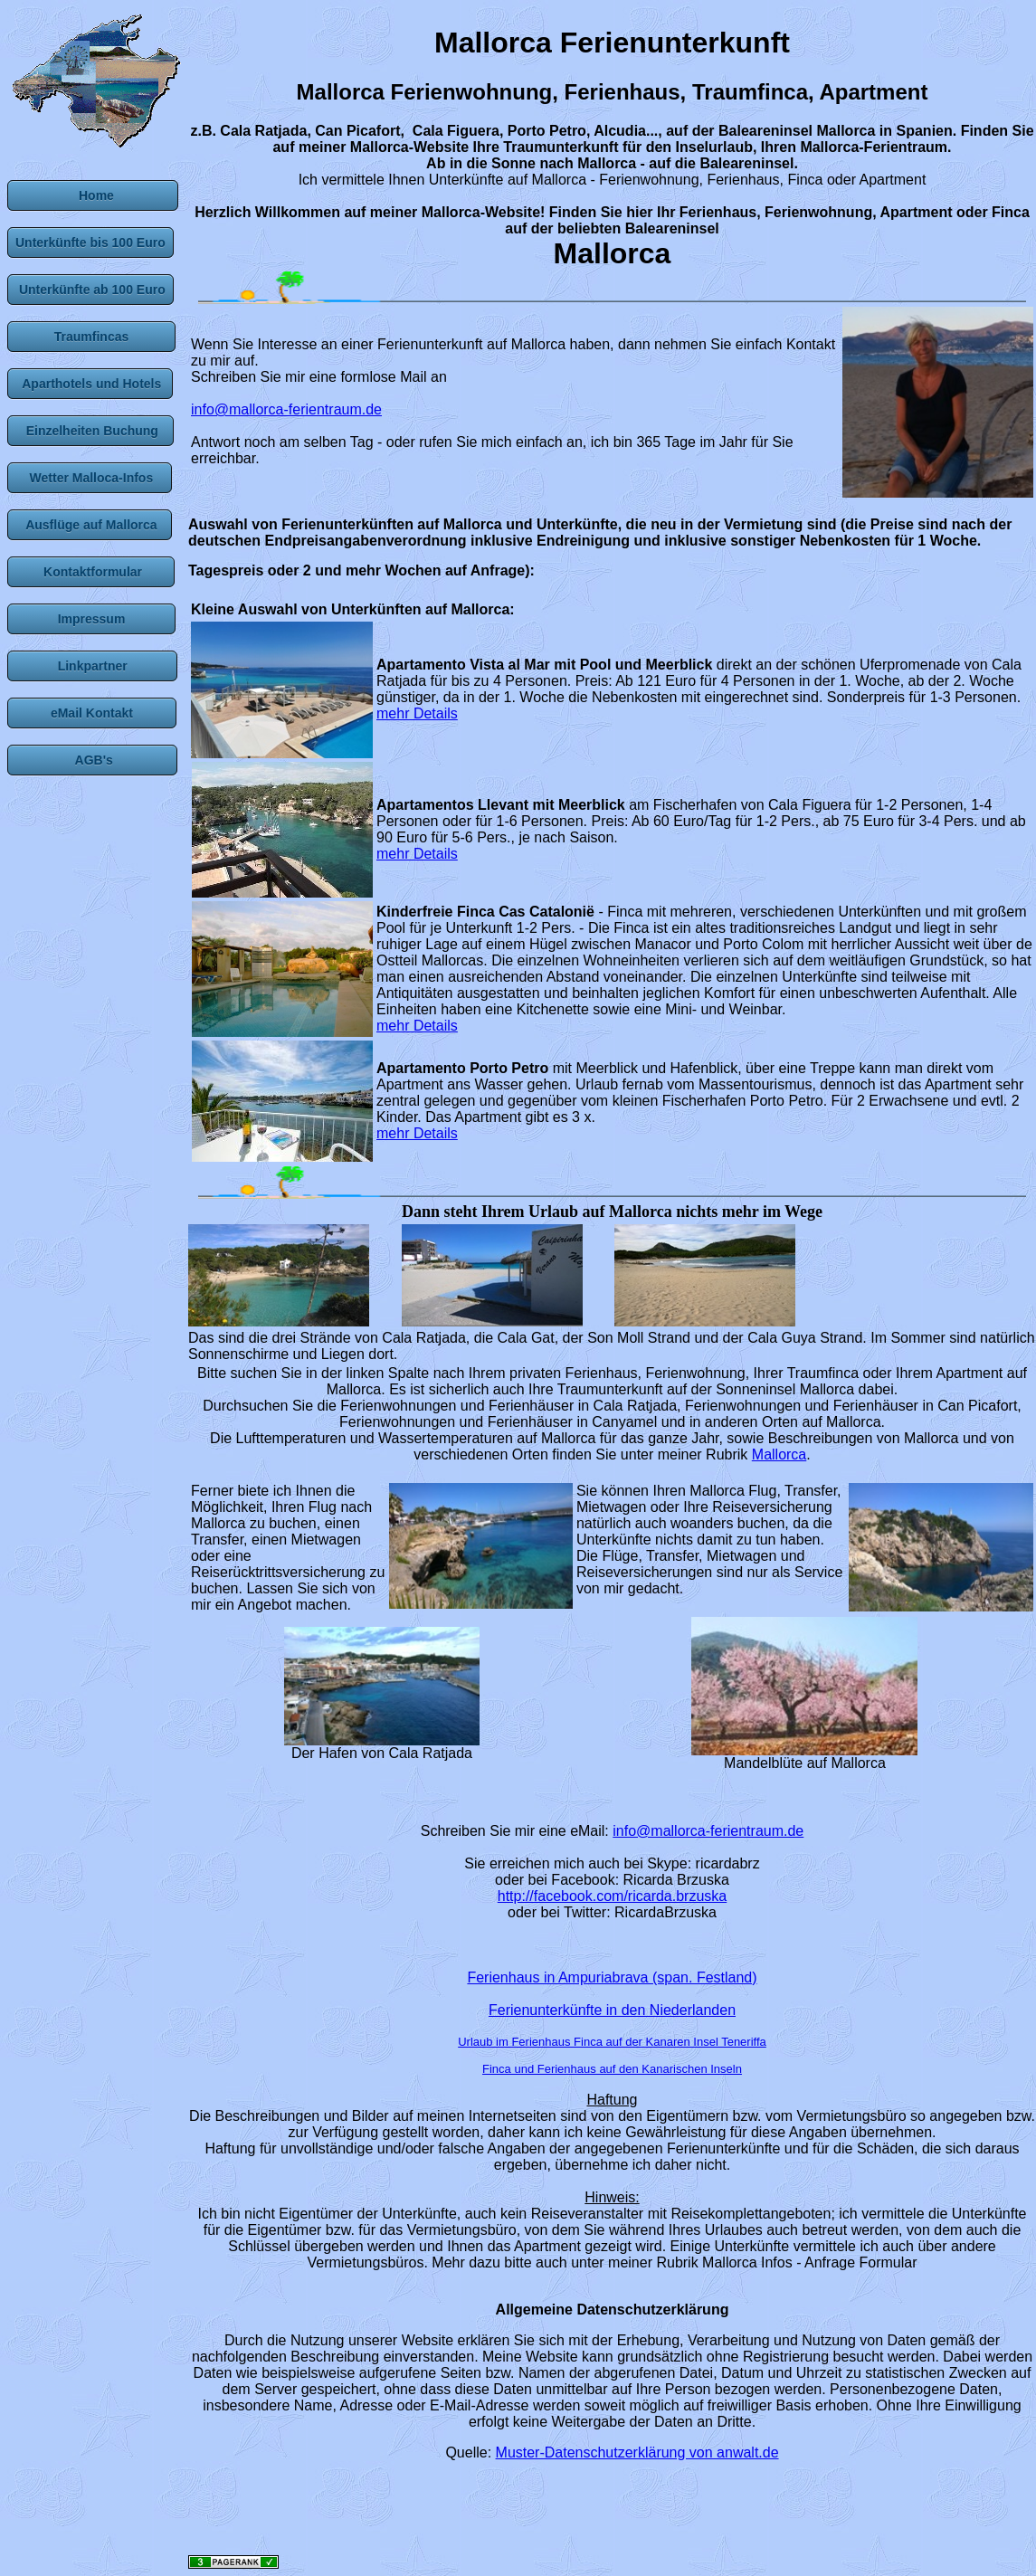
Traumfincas (91, 336)
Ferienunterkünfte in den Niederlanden (612, 2010)
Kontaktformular (90, 572)
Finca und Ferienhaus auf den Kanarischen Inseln (612, 2069)
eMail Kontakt (91, 713)
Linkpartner (92, 666)
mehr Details (417, 713)
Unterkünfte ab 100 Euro (90, 289)
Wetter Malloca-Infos (89, 478)
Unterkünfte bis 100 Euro (90, 242)
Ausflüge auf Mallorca (89, 525)
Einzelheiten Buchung (90, 430)
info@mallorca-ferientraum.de (286, 409)
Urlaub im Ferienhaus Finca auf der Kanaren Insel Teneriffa (612, 2041)
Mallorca (779, 1454)
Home (92, 195)
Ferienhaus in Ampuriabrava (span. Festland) (611, 1977)
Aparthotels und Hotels (90, 383)
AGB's (92, 760)
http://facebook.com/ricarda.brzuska (612, 1896)
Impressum (91, 619)
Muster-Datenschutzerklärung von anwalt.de (637, 2452)
